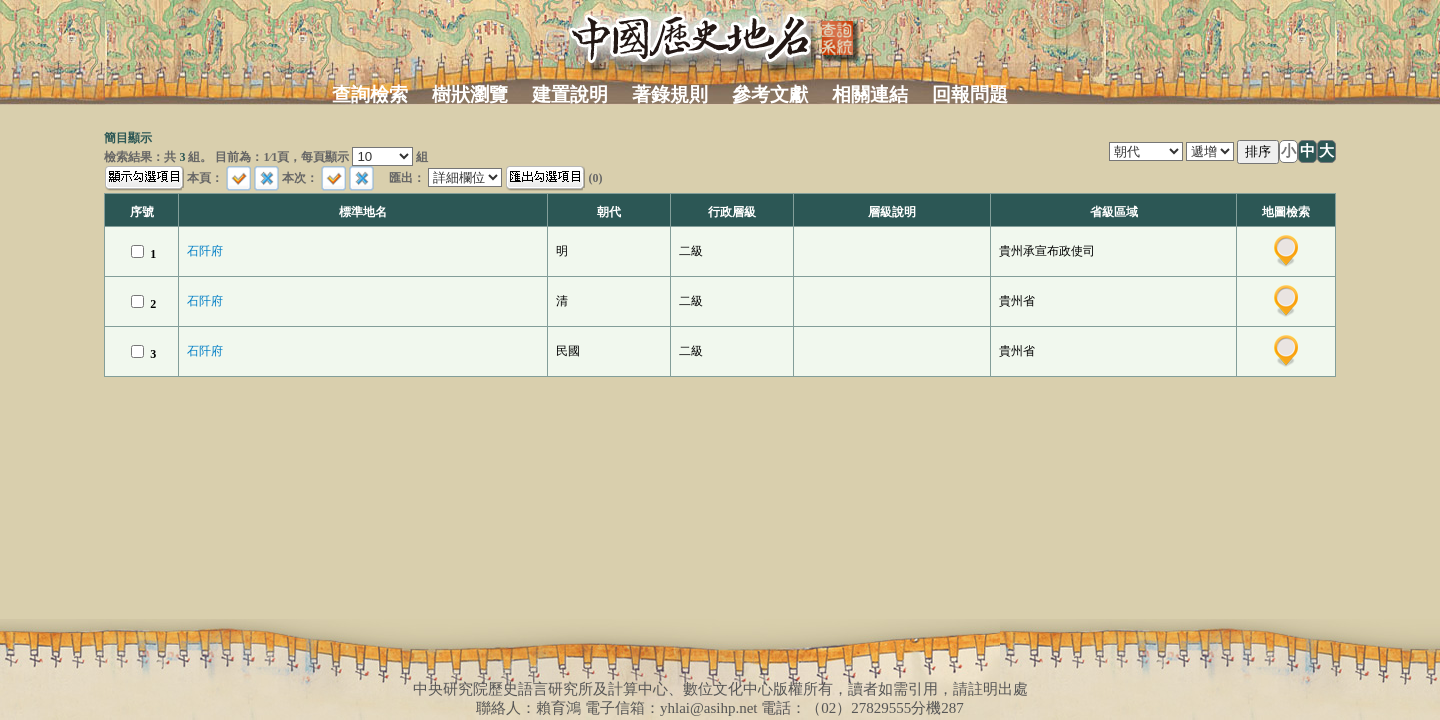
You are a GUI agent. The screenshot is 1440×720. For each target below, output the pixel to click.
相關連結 (870, 94)
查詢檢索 (370, 94)
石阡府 (205, 251)
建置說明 (570, 94)
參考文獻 (770, 94)
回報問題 (970, 94)
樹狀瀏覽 (470, 94)
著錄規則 (670, 94)
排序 (1258, 151)
